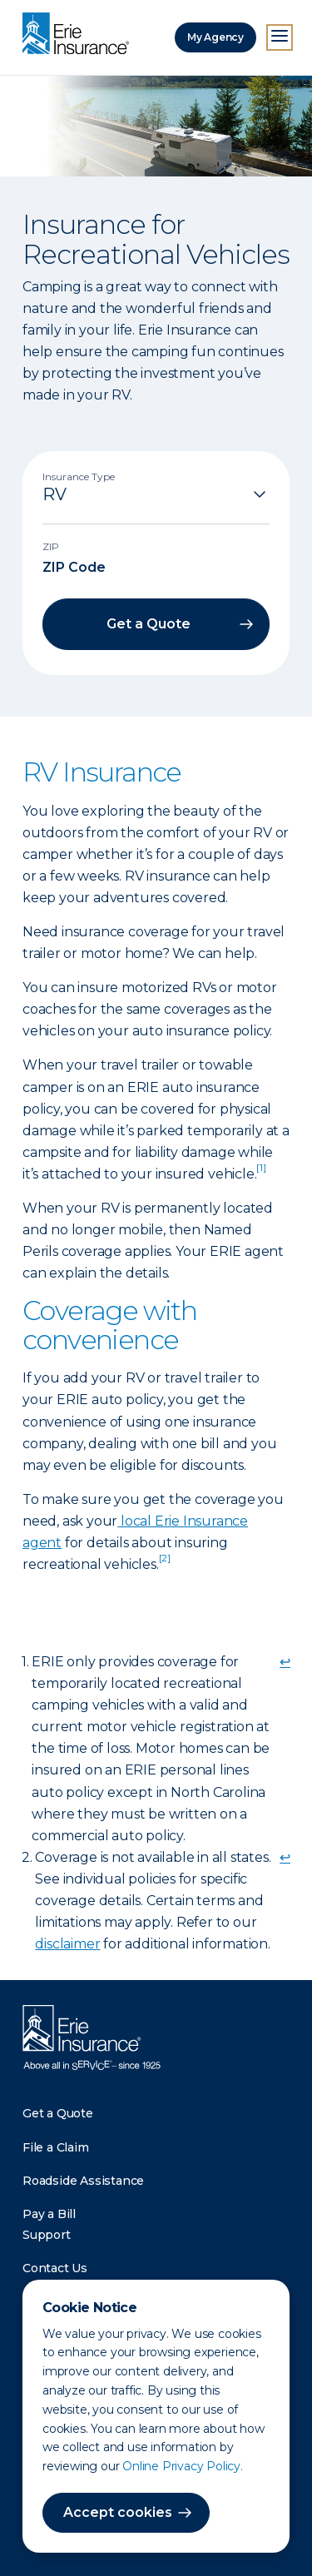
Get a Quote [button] (148, 624)
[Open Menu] (280, 37)
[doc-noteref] (260, 1174)
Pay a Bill (49, 2213)
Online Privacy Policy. (182, 2466)
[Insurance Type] (156, 494)
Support (46, 2234)
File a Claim (55, 2147)
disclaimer (67, 1944)
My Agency (215, 37)
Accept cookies (117, 2512)
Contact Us (54, 2268)
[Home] (79, 34)
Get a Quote (57, 2113)
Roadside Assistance (83, 2180)
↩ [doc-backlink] (285, 1662)
